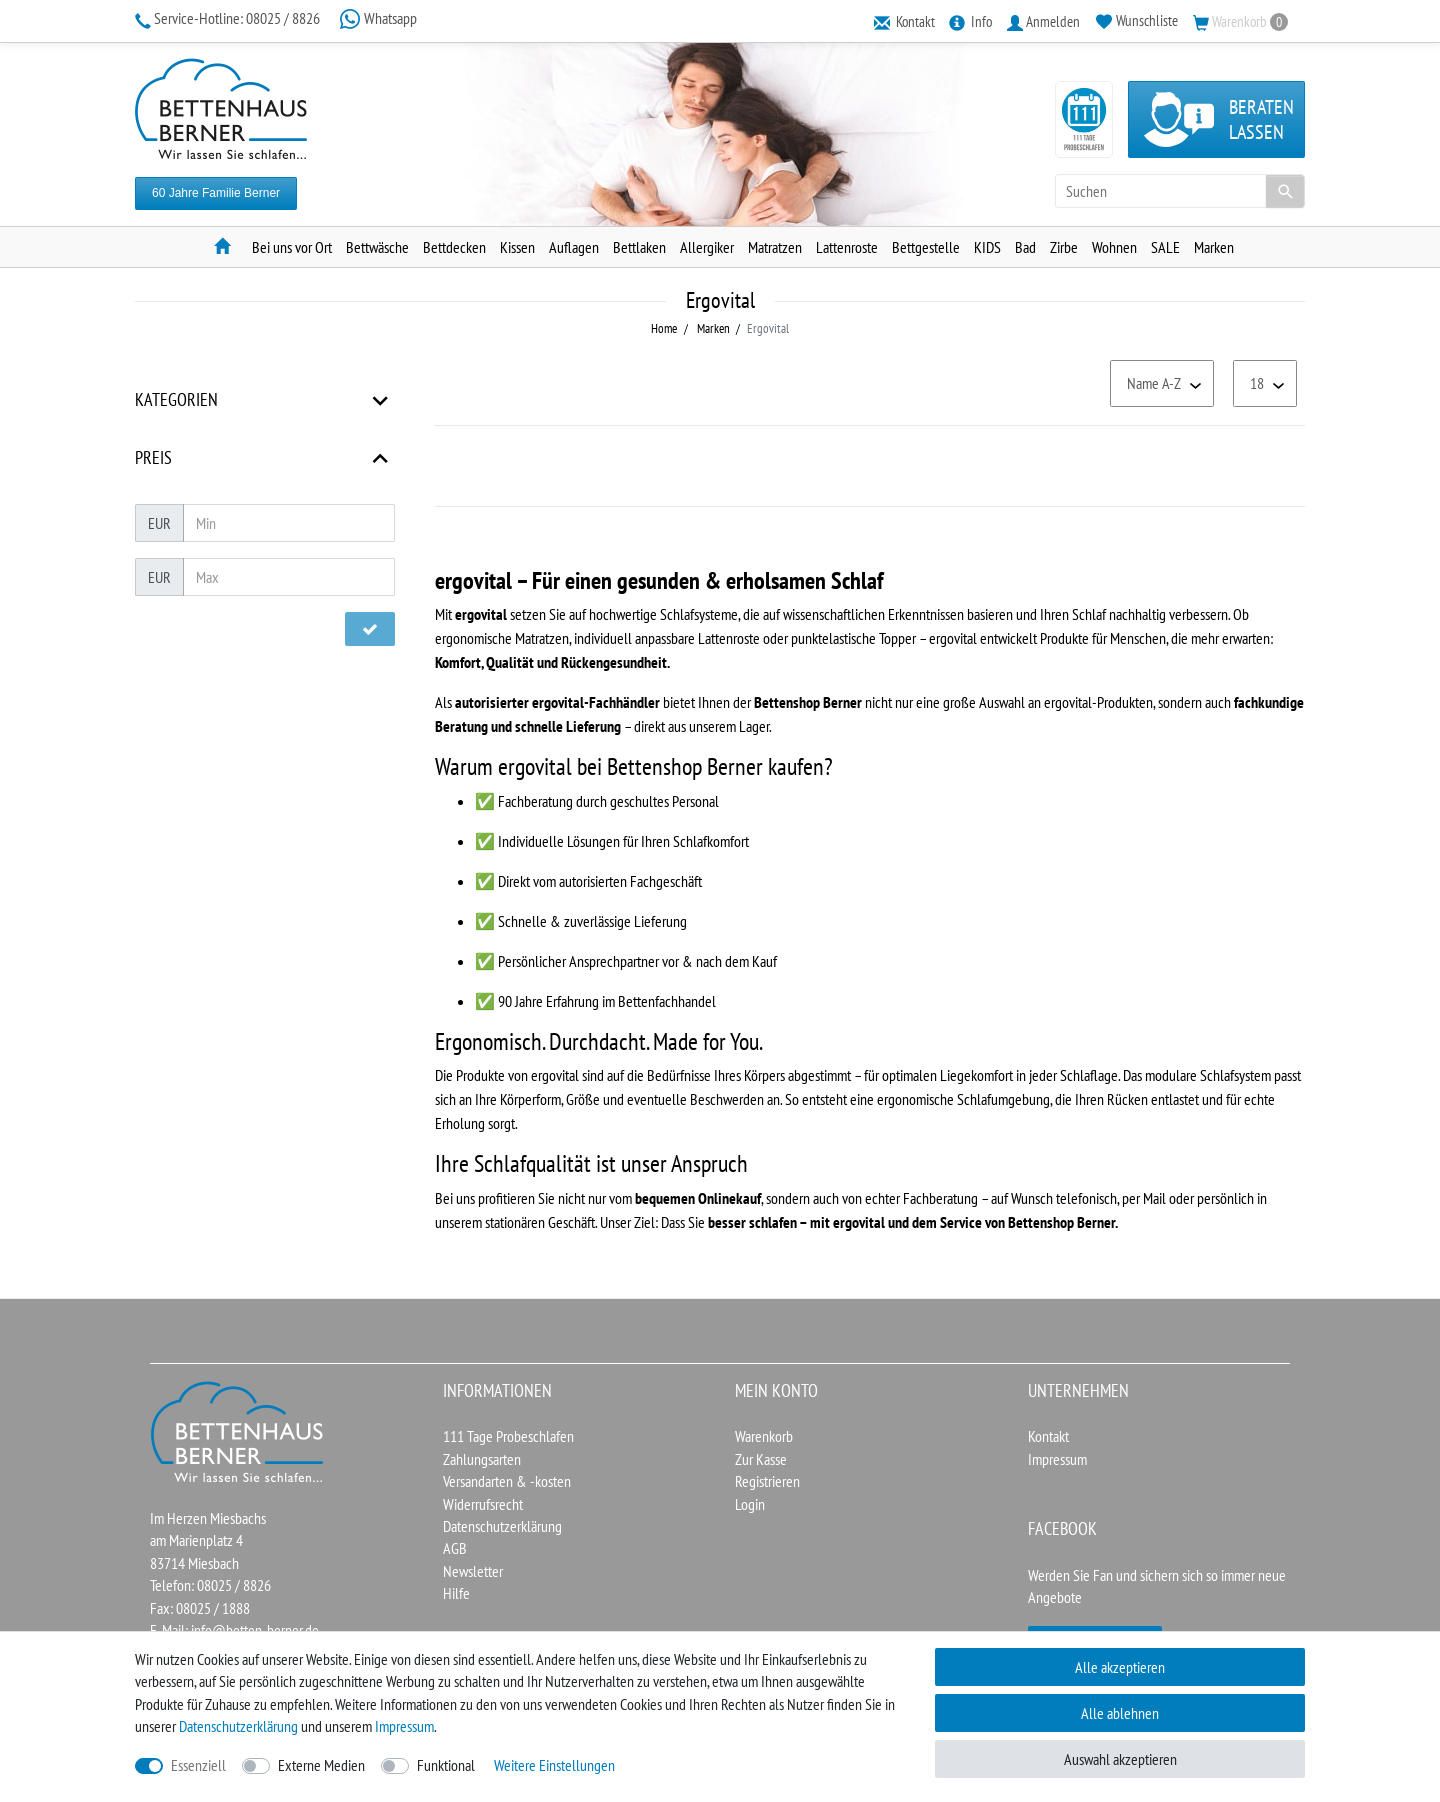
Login (750, 1504)
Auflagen (574, 247)
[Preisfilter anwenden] (370, 629)
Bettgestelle (926, 247)
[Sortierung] (1162, 383)
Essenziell (198, 1765)
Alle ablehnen (1120, 1713)
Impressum (1057, 1459)
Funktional (446, 1765)
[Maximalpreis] (289, 577)
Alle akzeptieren (1120, 1667)
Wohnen (1114, 247)
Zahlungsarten (482, 1459)
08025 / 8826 (229, 18)
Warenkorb (764, 1436)
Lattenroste (847, 247)
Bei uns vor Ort (292, 247)
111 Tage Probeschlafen (508, 1436)
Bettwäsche (377, 247)
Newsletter (473, 1571)
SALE (1165, 247)
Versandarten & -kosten (507, 1481)
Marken (1214, 247)
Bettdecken (454, 247)
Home (664, 328)
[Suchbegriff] (1180, 191)
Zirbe (1064, 247)
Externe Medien (321, 1765)
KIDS (987, 247)
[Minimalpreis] (289, 523)
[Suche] (1285, 191)
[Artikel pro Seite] (1265, 383)
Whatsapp (378, 18)
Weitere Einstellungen (554, 1765)
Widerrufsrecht (483, 1504)
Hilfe (456, 1593)
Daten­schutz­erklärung (238, 1726)
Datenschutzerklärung (502, 1526)
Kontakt (1048, 1436)
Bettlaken (639, 247)
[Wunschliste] (1137, 20)
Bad (1025, 247)
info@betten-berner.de (255, 1630)
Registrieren (767, 1481)
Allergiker (707, 247)
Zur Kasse (761, 1459)
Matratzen (775, 247)
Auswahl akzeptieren (1120, 1759)
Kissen (517, 247)
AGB (455, 1548)
